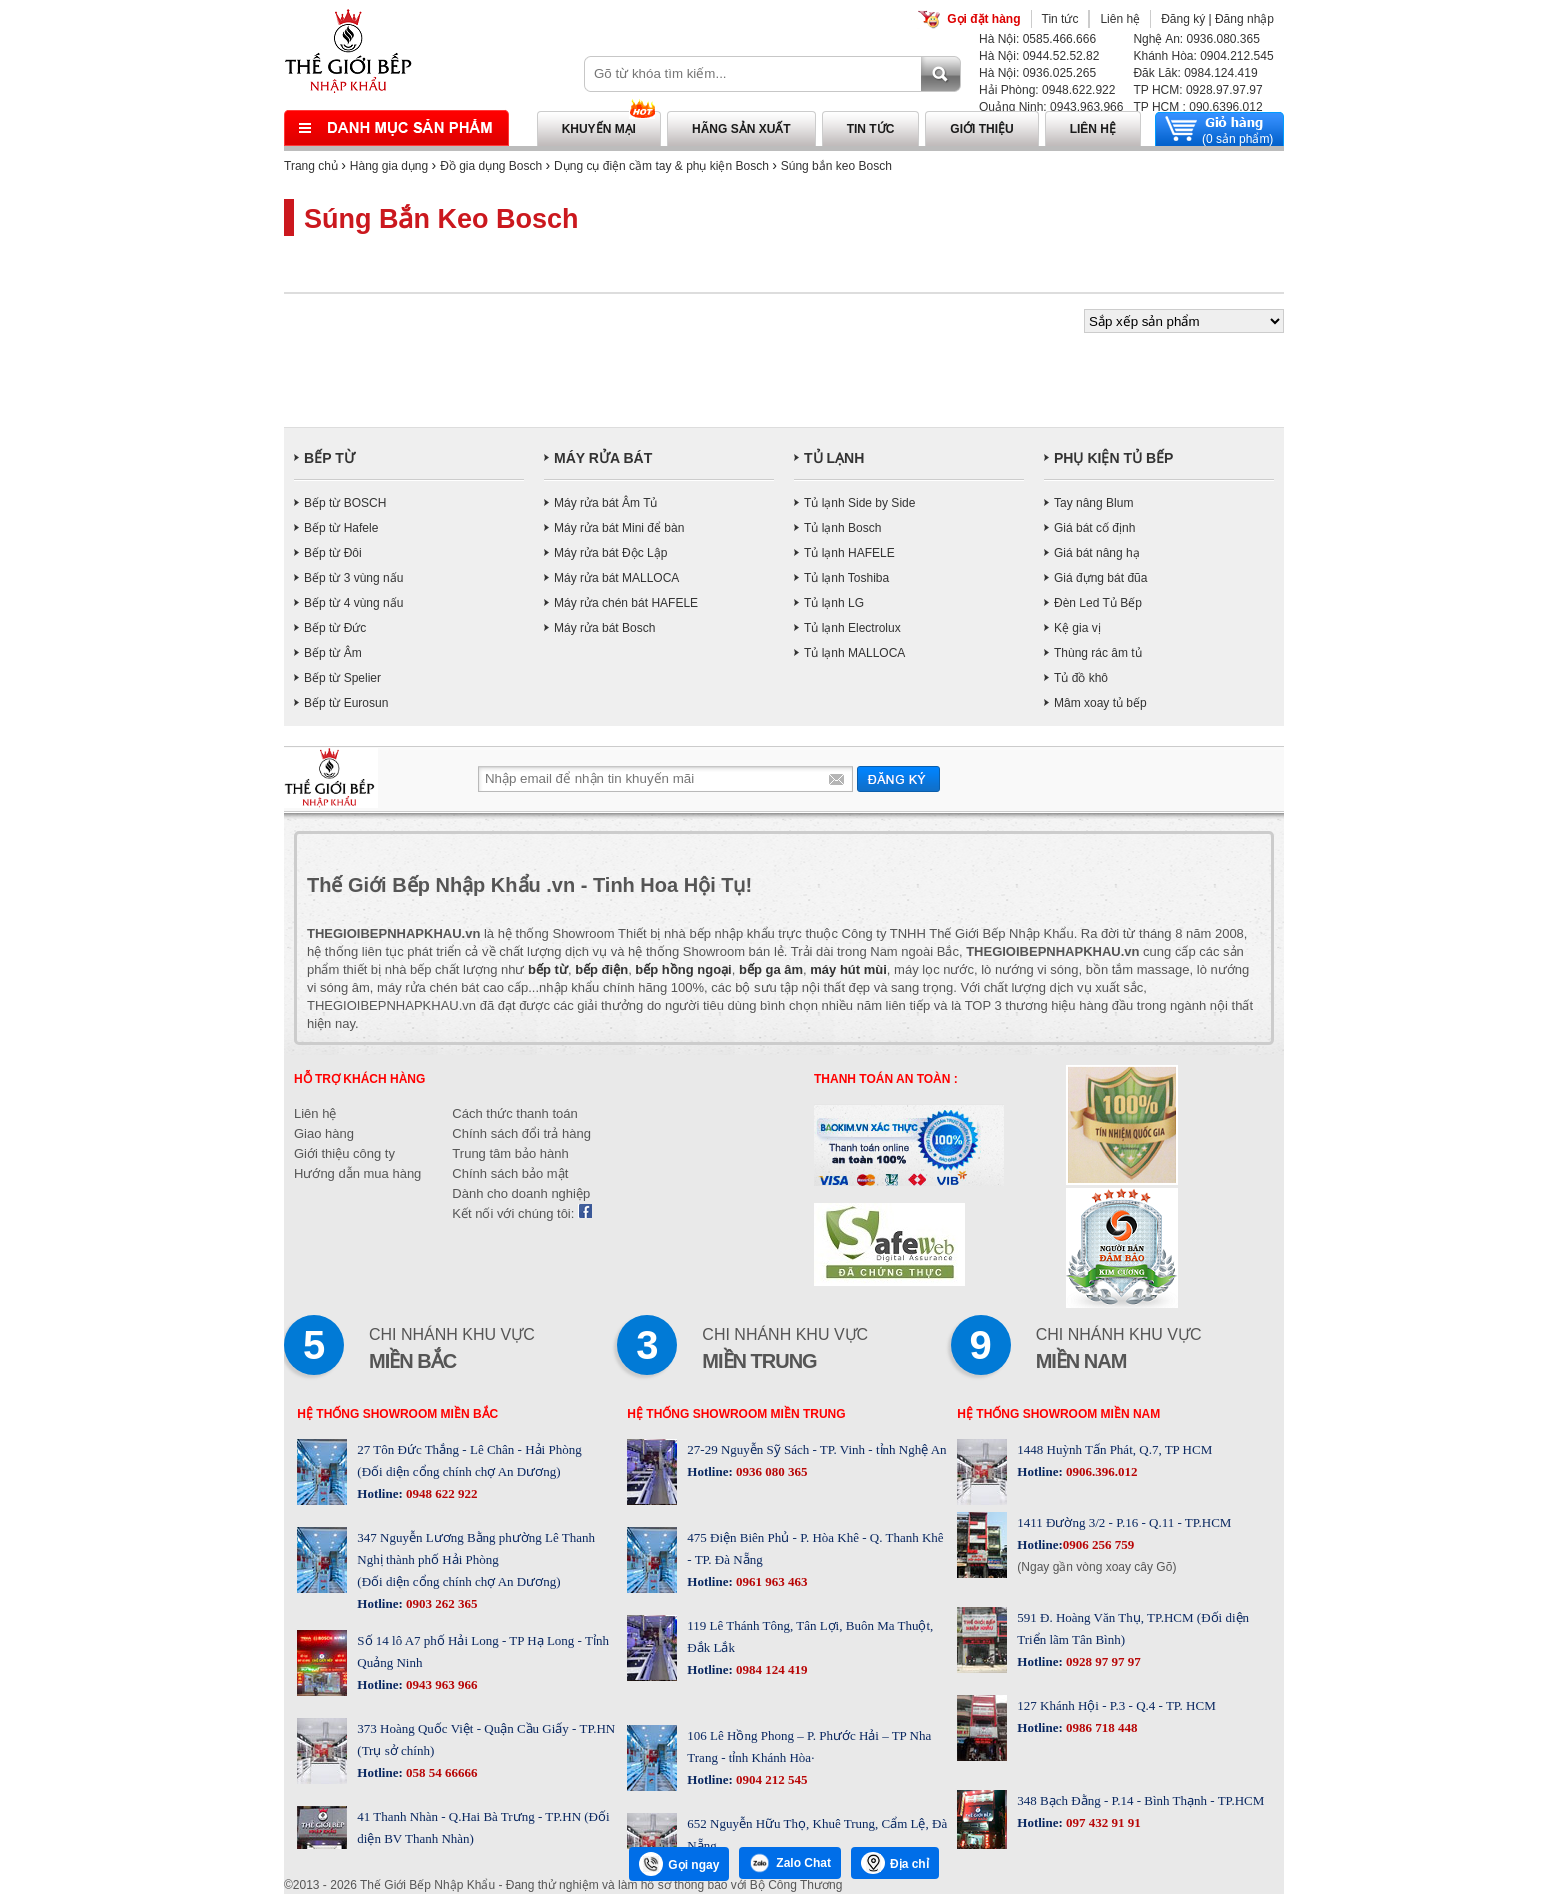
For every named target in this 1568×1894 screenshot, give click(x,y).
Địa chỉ (895, 1863)
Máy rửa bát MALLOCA (616, 578)
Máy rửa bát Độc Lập (610, 553)
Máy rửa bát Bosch (604, 628)
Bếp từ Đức (335, 628)
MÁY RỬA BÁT (603, 458)
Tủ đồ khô (1081, 678)
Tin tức (1060, 19)
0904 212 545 (770, 1779)
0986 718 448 (1100, 1727)
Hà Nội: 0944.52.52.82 (1039, 56)
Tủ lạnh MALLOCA (854, 653)
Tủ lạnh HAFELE (849, 553)
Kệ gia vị (1077, 628)
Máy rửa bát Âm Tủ (605, 503)
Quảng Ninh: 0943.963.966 (1051, 107)
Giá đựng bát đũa (1100, 578)
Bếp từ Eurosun (346, 703)
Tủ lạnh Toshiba (846, 578)
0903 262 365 (440, 1603)
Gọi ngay (679, 1864)
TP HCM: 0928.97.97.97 (1197, 90)
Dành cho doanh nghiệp (521, 1193)
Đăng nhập (1244, 19)
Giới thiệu (981, 129)
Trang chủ (311, 166)
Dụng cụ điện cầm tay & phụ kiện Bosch (661, 166)
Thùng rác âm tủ (1098, 653)
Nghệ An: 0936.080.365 (1196, 39)
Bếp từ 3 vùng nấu (353, 578)
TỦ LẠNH (834, 458)
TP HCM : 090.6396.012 (1197, 107)
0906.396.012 (1100, 1471)
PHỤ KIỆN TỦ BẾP (1113, 458)
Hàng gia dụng (389, 166)
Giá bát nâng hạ (1097, 553)
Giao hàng (324, 1133)
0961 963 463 (770, 1581)
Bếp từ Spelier (342, 678)
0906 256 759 (1099, 1544)
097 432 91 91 (1102, 1822)
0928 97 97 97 (1102, 1661)
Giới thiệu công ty (344, 1153)
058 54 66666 (440, 1772)
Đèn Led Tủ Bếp (1098, 603)
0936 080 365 (770, 1471)
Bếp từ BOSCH (345, 503)
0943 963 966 (440, 1684)
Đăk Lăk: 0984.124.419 (1195, 73)
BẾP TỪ (329, 458)
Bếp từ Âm (333, 653)
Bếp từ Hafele (341, 528)
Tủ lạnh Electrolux (852, 628)
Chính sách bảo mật (510, 1173)
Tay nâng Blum (1093, 503)
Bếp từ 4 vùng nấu (353, 603)
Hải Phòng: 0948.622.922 (1047, 90)
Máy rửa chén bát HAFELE (626, 603)
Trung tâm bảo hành (510, 1153)
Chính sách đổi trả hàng (521, 1133)
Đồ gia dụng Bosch (491, 166)
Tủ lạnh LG (834, 603)
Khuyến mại (599, 129)
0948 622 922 (440, 1493)
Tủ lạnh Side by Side (859, 503)
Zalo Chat (790, 1863)
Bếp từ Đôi (333, 553)
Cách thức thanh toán (514, 1113)
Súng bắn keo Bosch (836, 166)
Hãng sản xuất (741, 129)
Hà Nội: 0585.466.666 (1037, 39)
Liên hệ (1120, 19)
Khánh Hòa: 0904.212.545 (1203, 56)
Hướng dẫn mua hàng (357, 1173)
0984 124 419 (770, 1669)
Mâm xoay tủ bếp (1100, 703)
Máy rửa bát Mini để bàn (619, 528)
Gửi (898, 778)
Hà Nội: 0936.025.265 (1037, 73)
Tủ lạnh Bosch (842, 528)
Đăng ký (1183, 19)
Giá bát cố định (1094, 528)
